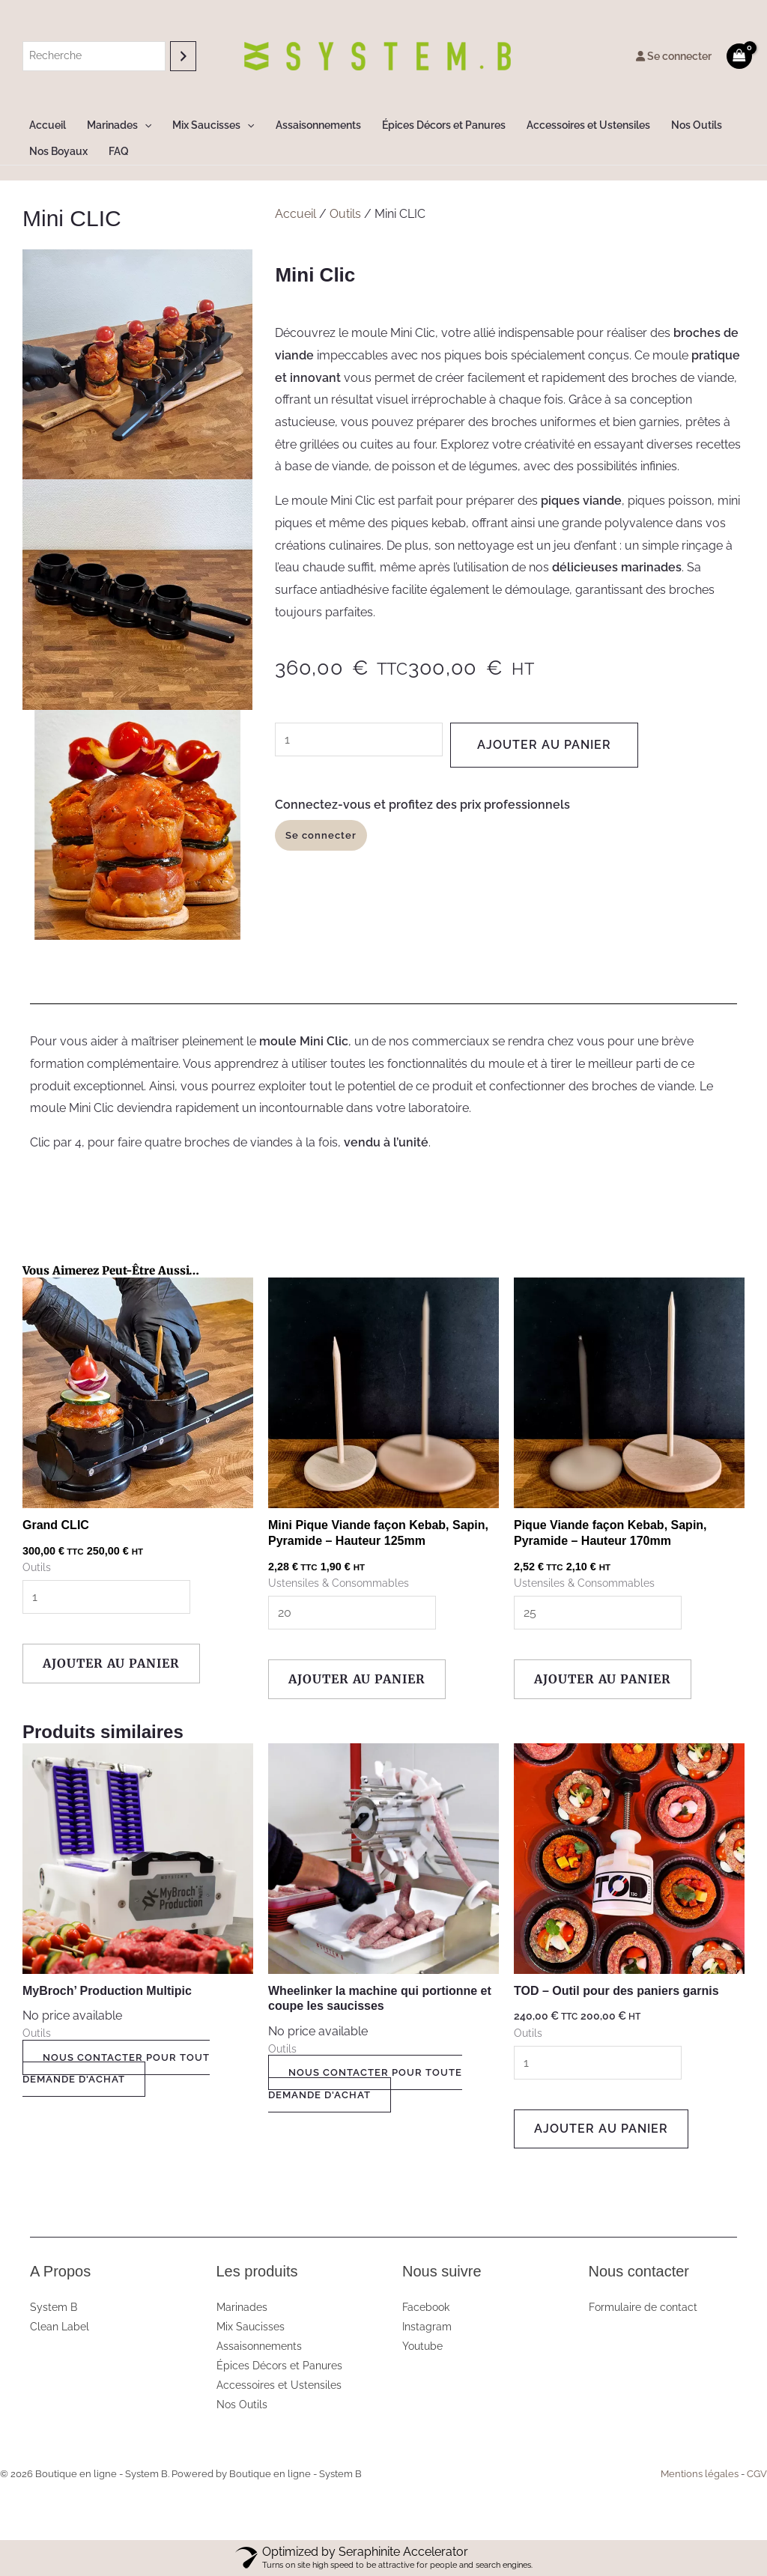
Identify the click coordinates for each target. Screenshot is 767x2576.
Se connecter (674, 56)
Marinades (119, 125)
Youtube (422, 2346)
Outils (345, 214)
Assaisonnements (318, 125)
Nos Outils (696, 125)
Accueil (47, 125)
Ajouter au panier (544, 745)
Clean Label (59, 2327)
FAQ (119, 151)
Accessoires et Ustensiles (588, 125)
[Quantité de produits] (359, 739)
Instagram (427, 2327)
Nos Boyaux (58, 151)
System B (53, 2307)
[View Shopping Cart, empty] (739, 55)
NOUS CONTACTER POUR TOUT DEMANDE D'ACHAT (116, 2069)
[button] (144, 125)
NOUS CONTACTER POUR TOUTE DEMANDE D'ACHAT (365, 2083)
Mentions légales (700, 2473)
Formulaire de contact (643, 2307)
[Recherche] (183, 55)
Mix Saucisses (213, 125)
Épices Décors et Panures (444, 125)
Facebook (425, 2307)
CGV (757, 2473)
